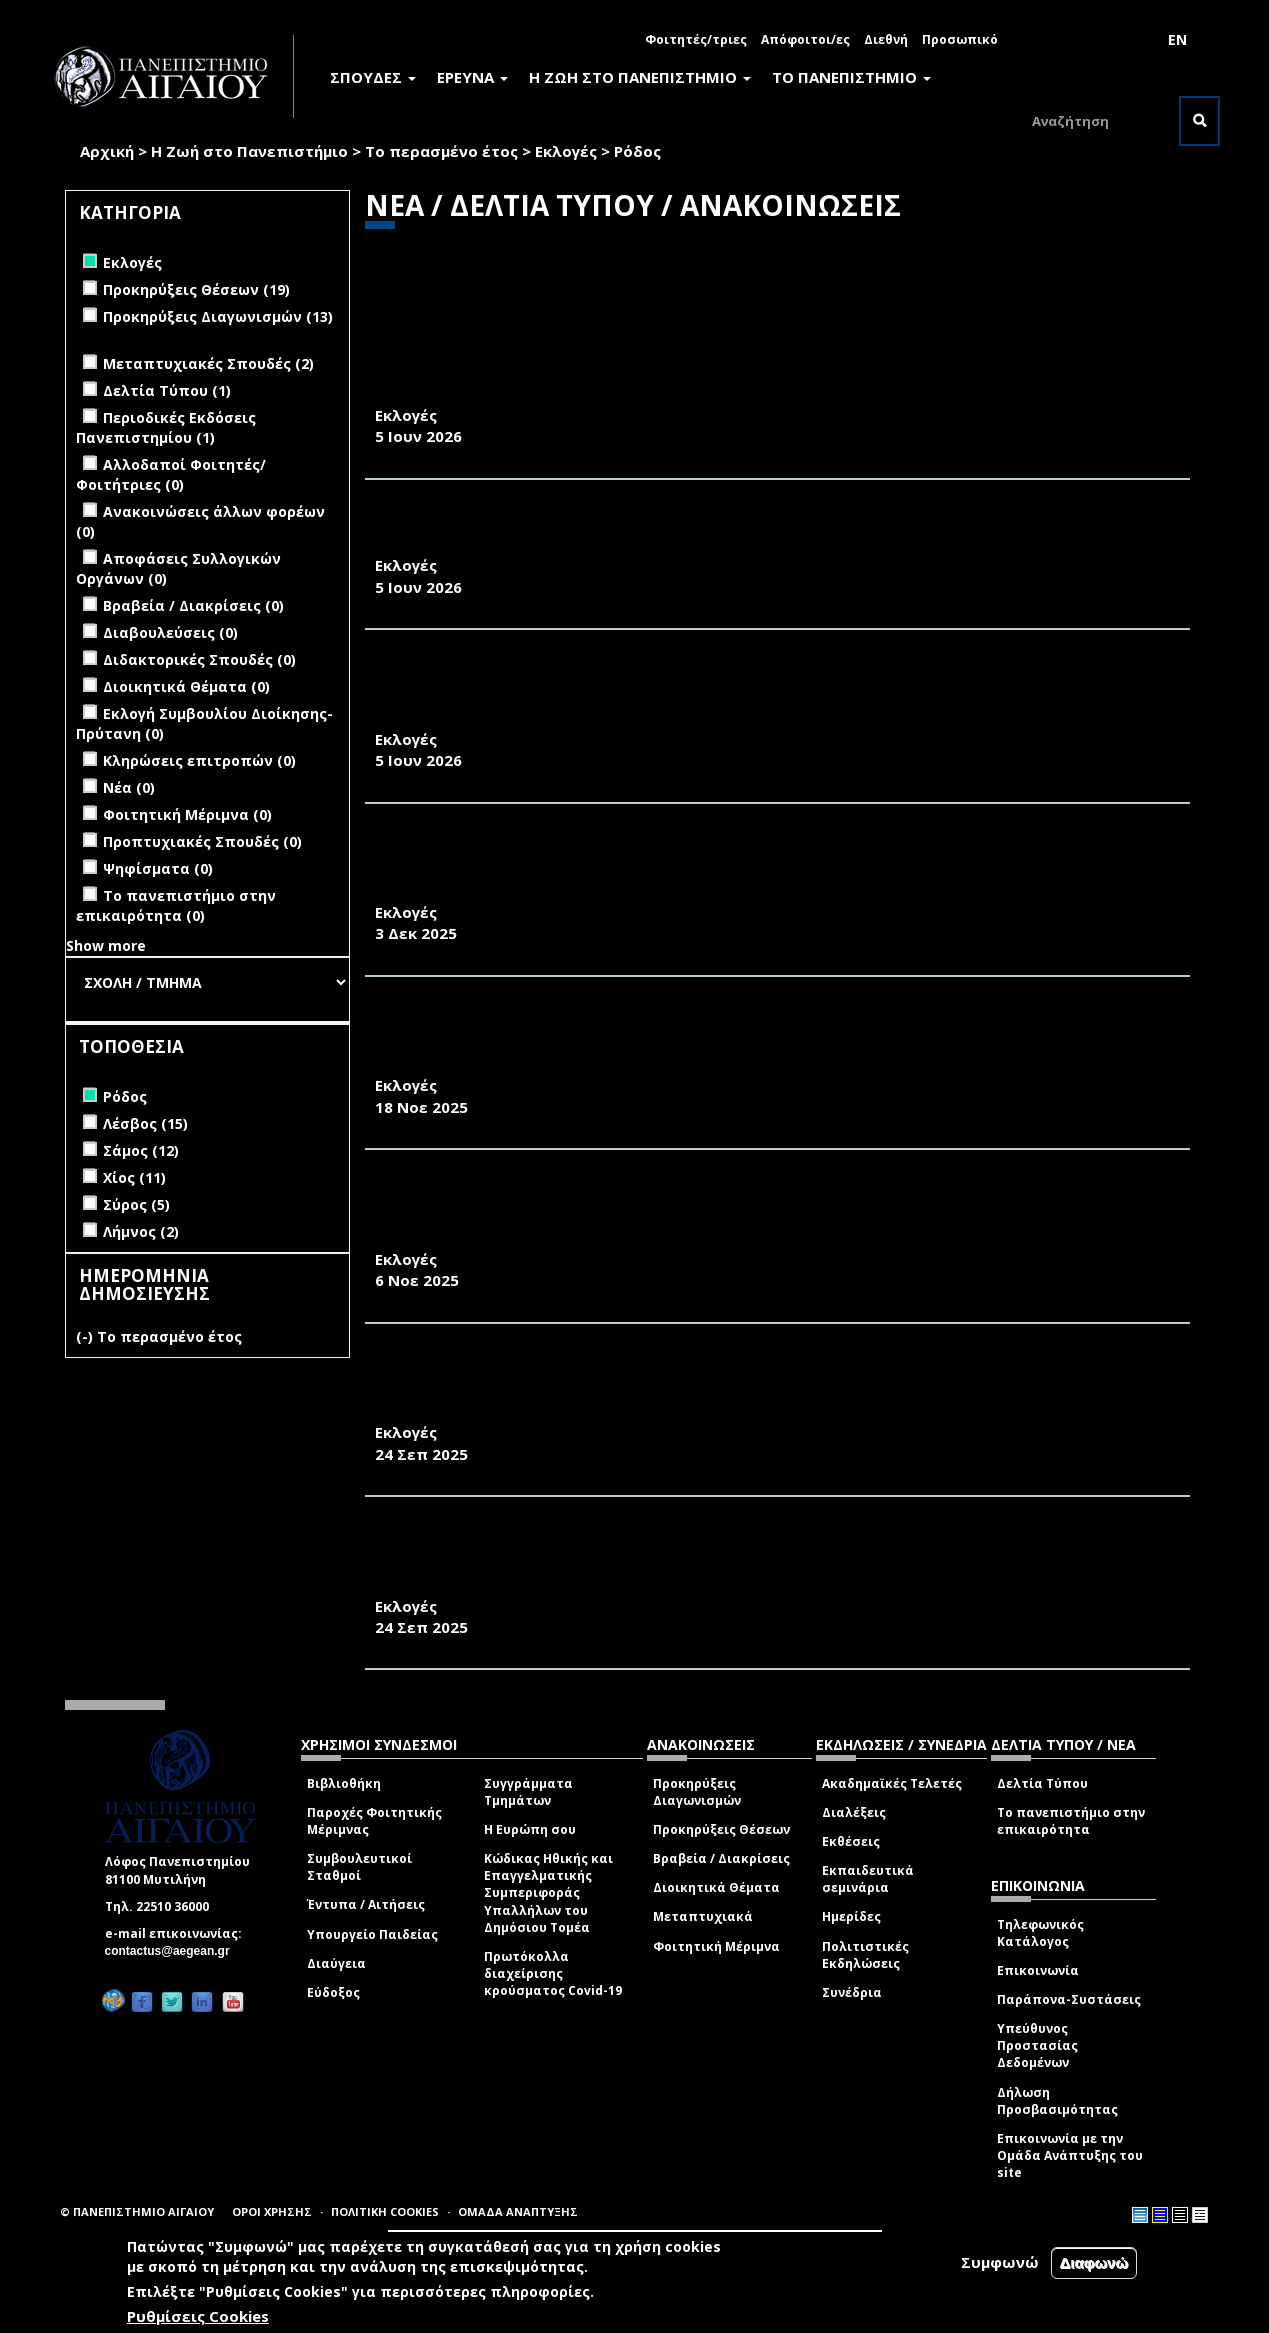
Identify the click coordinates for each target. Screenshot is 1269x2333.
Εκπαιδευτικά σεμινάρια (868, 1879)
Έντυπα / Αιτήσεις (366, 1904)
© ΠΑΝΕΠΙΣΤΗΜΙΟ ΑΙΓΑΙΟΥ (137, 2211)
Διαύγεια (336, 1963)
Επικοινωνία (1038, 1970)
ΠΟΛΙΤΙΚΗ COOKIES (385, 2211)
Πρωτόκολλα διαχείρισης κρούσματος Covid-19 (553, 1973)
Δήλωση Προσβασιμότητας (1057, 2101)
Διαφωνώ (1094, 2262)
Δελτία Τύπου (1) (167, 390)
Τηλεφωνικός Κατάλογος (1040, 1933)
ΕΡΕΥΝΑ (472, 77)
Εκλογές (566, 151)
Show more (106, 945)
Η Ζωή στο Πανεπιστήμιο (249, 151)
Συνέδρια (852, 1992)
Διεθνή (886, 39)
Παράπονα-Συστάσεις (1069, 1999)
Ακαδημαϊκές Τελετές (892, 1783)
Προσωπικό (960, 39)
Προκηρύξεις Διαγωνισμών (697, 1792)
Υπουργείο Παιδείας (372, 1934)
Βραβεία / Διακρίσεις (721, 1858)
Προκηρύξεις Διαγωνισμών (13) (218, 316)
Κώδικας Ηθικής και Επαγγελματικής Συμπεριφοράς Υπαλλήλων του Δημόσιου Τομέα (548, 1893)
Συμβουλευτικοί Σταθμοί (359, 1867)
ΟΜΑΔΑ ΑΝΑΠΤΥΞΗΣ (518, 2211)
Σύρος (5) (136, 1204)
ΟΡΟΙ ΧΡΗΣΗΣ (272, 2211)
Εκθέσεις (851, 1841)
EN (1177, 39)
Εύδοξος (333, 1992)
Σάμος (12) (141, 1150)
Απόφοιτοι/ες (805, 39)
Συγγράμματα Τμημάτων (528, 1792)
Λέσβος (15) (145, 1123)
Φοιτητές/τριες (696, 39)
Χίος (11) (134, 1177)
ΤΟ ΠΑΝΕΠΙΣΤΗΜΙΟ (851, 77)
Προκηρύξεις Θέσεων (721, 1829)
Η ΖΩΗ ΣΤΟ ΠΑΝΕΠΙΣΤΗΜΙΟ (640, 77)
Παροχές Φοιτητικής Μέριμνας (374, 1821)
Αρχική (107, 151)
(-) (86, 1336)
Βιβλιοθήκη (344, 1783)
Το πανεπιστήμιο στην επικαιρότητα (1071, 1821)
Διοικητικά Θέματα (716, 1887)
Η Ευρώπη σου (530, 1829)
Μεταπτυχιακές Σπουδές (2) (208, 363)
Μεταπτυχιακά (703, 1916)
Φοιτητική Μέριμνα (716, 1946)
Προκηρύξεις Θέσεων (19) (196, 289)
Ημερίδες (851, 1916)
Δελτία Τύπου (1042, 1783)
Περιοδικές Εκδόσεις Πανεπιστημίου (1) (166, 427)
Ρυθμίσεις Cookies (198, 2316)
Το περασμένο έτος (441, 151)
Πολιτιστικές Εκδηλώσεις (865, 1955)
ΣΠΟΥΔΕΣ (373, 77)
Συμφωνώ (1000, 2262)
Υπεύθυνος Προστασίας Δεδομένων (1037, 2045)
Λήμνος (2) (141, 1231)
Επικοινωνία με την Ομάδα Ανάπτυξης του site (1070, 2155)
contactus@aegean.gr (173, 1951)
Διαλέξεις (854, 1812)
